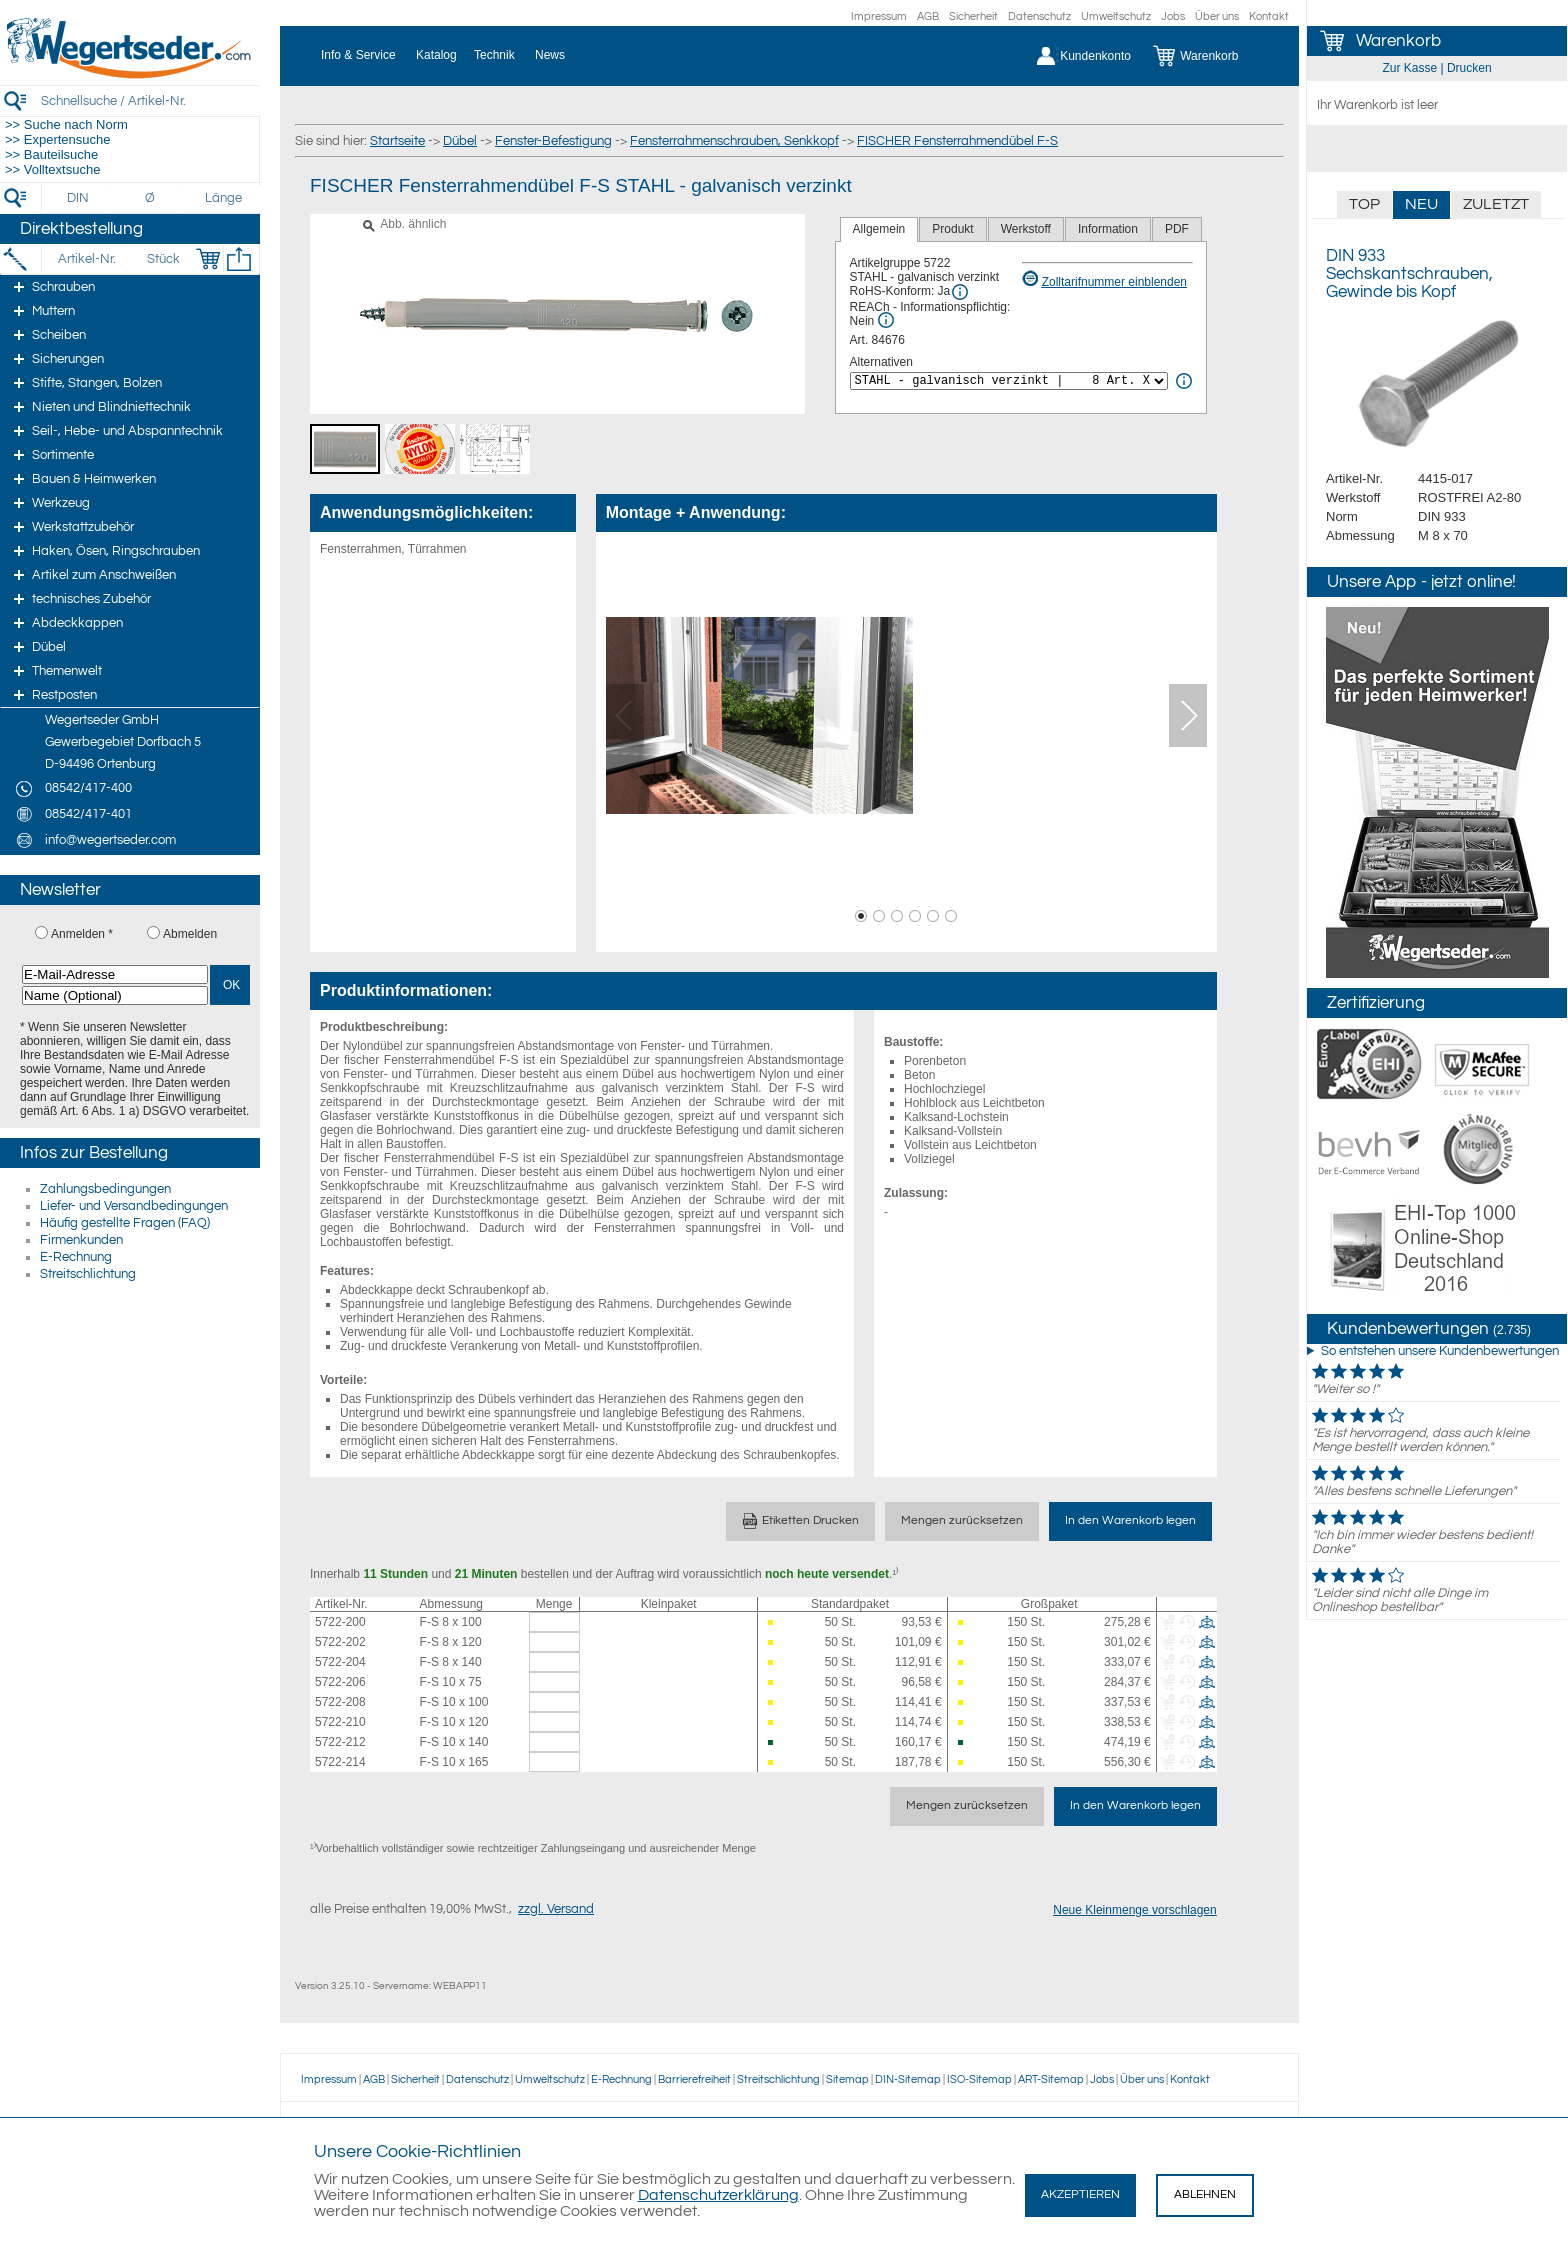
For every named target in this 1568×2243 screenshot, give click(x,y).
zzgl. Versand (556, 1909)
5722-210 (340, 1722)
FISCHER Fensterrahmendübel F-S (957, 141)
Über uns (1217, 16)
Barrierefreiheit (694, 2079)
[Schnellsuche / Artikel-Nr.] (150, 100)
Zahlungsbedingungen (105, 1189)
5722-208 (340, 1702)
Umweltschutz (1116, 16)
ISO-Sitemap (979, 2079)
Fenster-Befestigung (553, 141)
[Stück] (162, 259)
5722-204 (340, 1662)
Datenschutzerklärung (718, 2195)
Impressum (879, 16)
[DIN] (78, 198)
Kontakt (1269, 16)
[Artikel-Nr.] (86, 259)
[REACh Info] (886, 320)
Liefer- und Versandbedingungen (134, 1206)
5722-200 (340, 1622)
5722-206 (340, 1682)
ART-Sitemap (1051, 2079)
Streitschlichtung (88, 1274)
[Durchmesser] (151, 198)
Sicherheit (973, 16)
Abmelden (190, 934)
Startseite (397, 141)
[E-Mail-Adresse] (115, 974)
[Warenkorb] (1210, 56)
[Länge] (223, 198)
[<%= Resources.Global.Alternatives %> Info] (1184, 381)
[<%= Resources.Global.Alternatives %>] (1009, 381)
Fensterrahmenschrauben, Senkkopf (734, 141)
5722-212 (340, 1742)
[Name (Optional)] (115, 995)
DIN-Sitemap (908, 2079)
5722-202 (340, 1642)
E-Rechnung (76, 1257)
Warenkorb (1398, 41)
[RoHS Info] (960, 292)
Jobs (1173, 16)
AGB (928, 16)
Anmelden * (82, 934)
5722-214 (340, 1762)
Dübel (460, 141)
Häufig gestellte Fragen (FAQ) (125, 1223)
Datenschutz (1039, 16)
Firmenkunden (81, 1240)
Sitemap (847, 2079)
